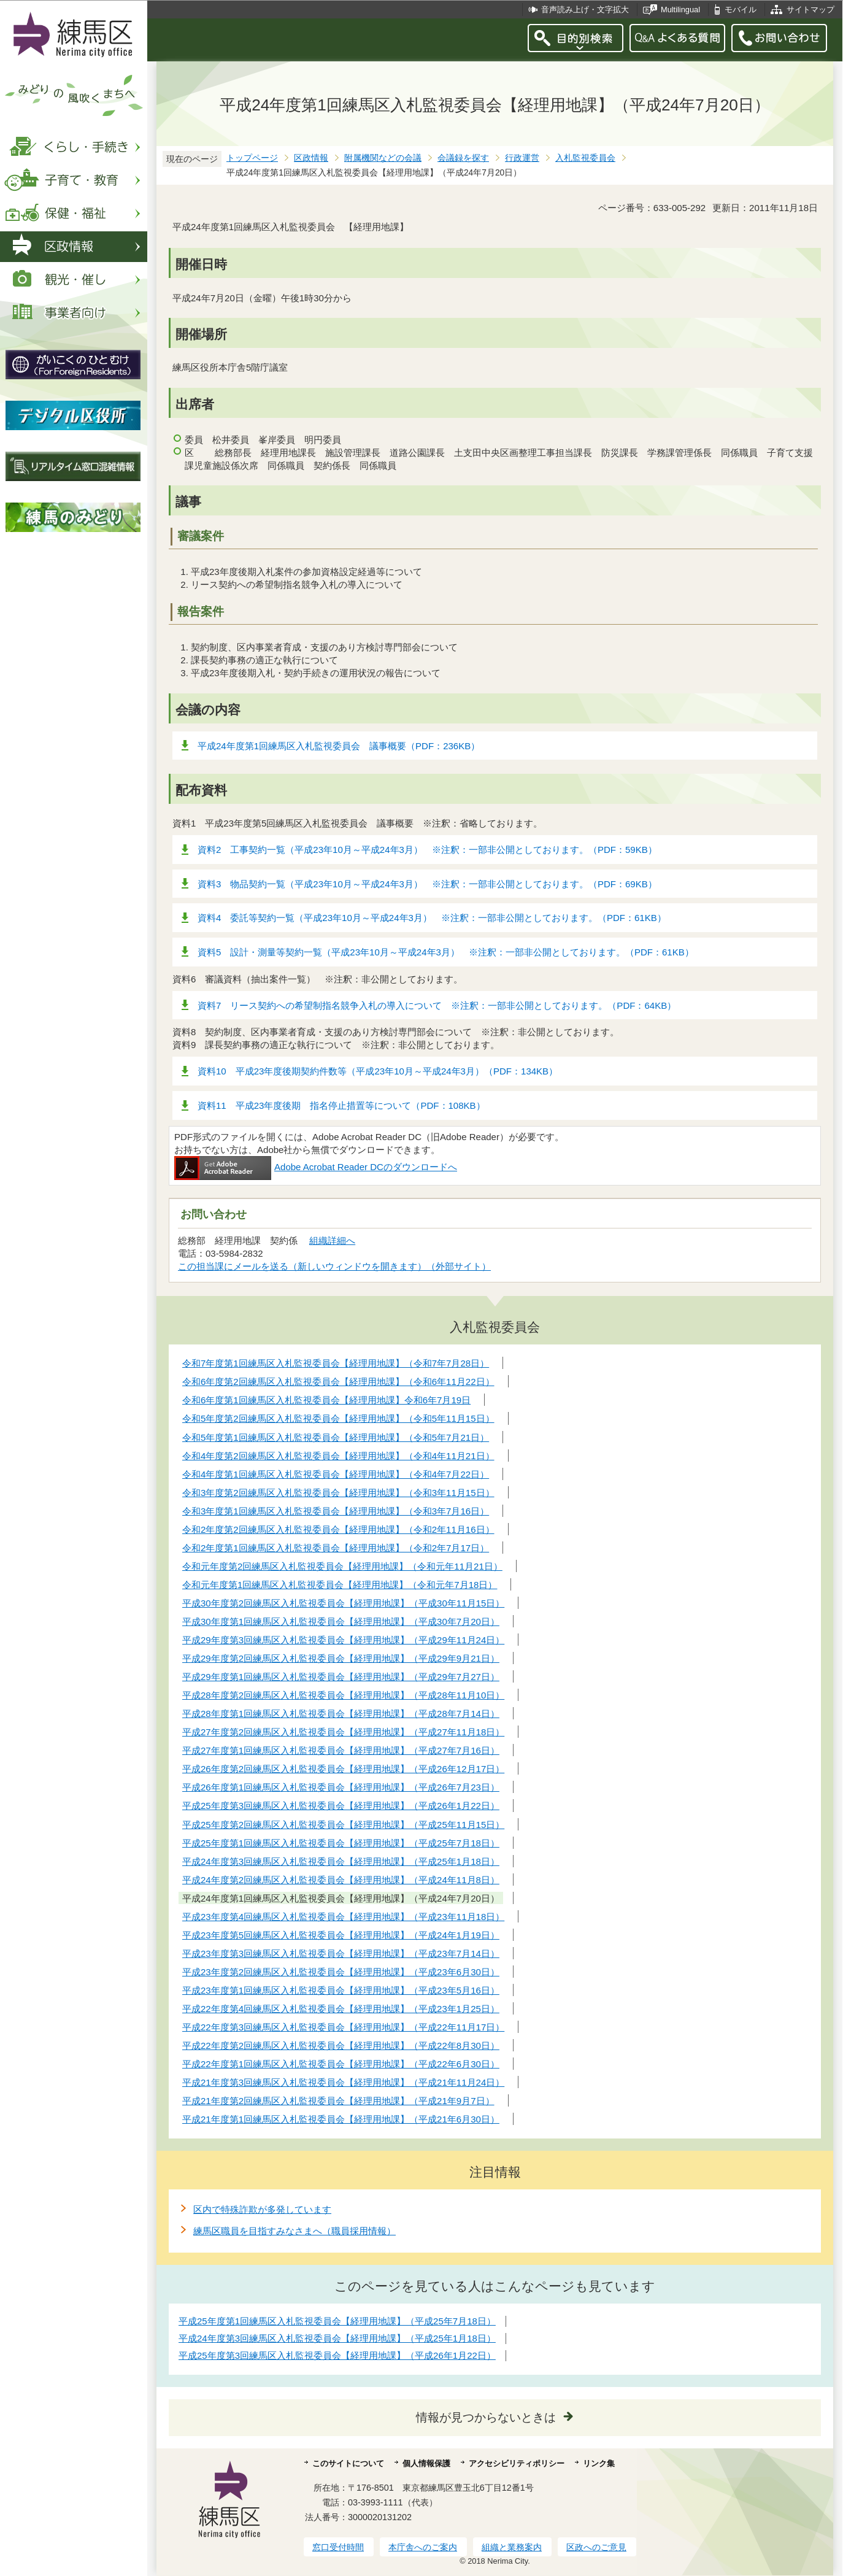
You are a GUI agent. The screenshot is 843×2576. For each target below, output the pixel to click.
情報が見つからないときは (486, 2417)
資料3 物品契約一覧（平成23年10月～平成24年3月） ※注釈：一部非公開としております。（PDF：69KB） (427, 884)
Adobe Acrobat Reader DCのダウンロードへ (315, 1167)
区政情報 (311, 158)
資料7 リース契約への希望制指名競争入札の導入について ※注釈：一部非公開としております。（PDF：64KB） (437, 1005)
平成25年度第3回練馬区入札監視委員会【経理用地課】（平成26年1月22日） (337, 2355)
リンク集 (599, 2463)
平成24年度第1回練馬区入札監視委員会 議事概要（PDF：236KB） (339, 746)
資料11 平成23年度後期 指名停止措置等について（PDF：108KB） (341, 1105)
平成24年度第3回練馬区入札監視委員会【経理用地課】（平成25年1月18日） (337, 2338)
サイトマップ (810, 9)
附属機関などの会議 (383, 158)
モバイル (740, 9)
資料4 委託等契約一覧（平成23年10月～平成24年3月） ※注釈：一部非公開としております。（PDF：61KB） (432, 917)
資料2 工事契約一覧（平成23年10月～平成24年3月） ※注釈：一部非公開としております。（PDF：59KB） (427, 849)
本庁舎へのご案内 (422, 2547)
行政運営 (522, 158)
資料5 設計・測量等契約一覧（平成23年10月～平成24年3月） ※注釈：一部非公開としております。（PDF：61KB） (446, 952)
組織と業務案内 (512, 2547)
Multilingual (680, 9)
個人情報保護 (426, 2463)
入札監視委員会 (585, 158)
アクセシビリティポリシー (516, 2463)
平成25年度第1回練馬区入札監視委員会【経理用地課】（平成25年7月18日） (337, 2321)
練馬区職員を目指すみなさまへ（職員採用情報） (294, 2231)
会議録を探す (463, 158)
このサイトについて (348, 2463)
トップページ (252, 158)
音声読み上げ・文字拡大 (585, 9)
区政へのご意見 (596, 2547)
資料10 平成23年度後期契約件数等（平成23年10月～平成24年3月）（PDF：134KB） (378, 1071)
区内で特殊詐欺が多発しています (262, 2209)
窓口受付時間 (338, 2547)
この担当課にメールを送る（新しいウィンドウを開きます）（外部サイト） (334, 1266)
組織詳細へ (332, 1240)
